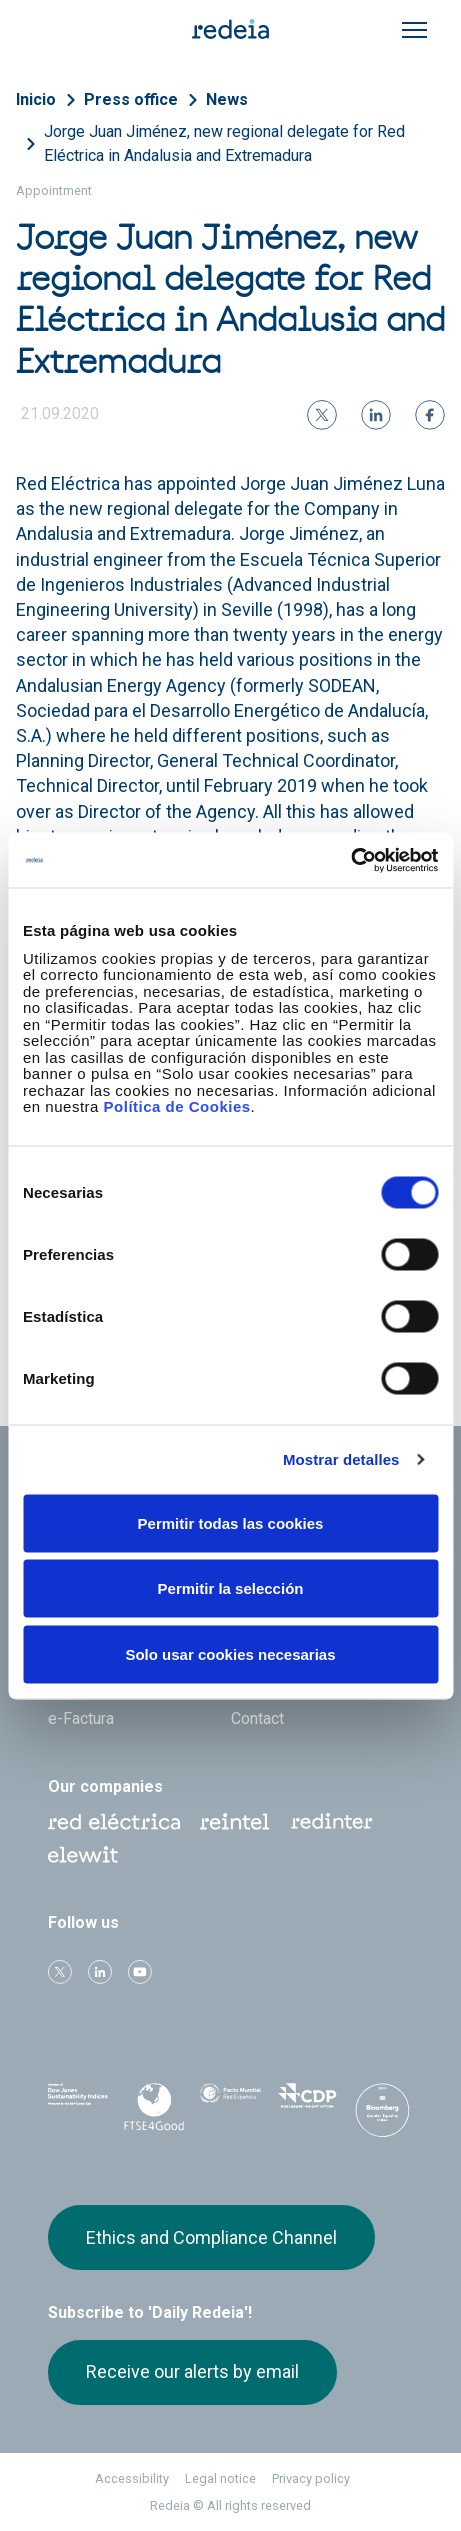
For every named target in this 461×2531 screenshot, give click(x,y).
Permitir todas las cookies (231, 1522)
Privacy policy (311, 2478)
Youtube (140, 1972)
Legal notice (220, 2478)
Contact (257, 1718)
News (227, 99)
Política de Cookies (177, 1106)
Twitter (60, 1972)
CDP (307, 2104)
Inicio (36, 99)
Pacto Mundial (230, 2105)
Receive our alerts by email (192, 2371)
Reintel (235, 1822)
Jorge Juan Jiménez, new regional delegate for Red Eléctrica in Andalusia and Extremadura (224, 143)
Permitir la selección (231, 1588)
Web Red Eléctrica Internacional (332, 1822)
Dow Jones (78, 2104)
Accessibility (132, 2478)
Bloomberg (383, 2110)
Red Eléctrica (114, 1822)
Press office (131, 99)
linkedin (100, 1972)
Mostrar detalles (341, 1459)
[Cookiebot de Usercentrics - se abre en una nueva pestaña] (350, 860)
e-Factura (81, 1718)
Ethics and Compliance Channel (211, 2237)
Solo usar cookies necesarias (230, 1653)
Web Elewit (83, 1855)
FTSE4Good (154, 2108)
